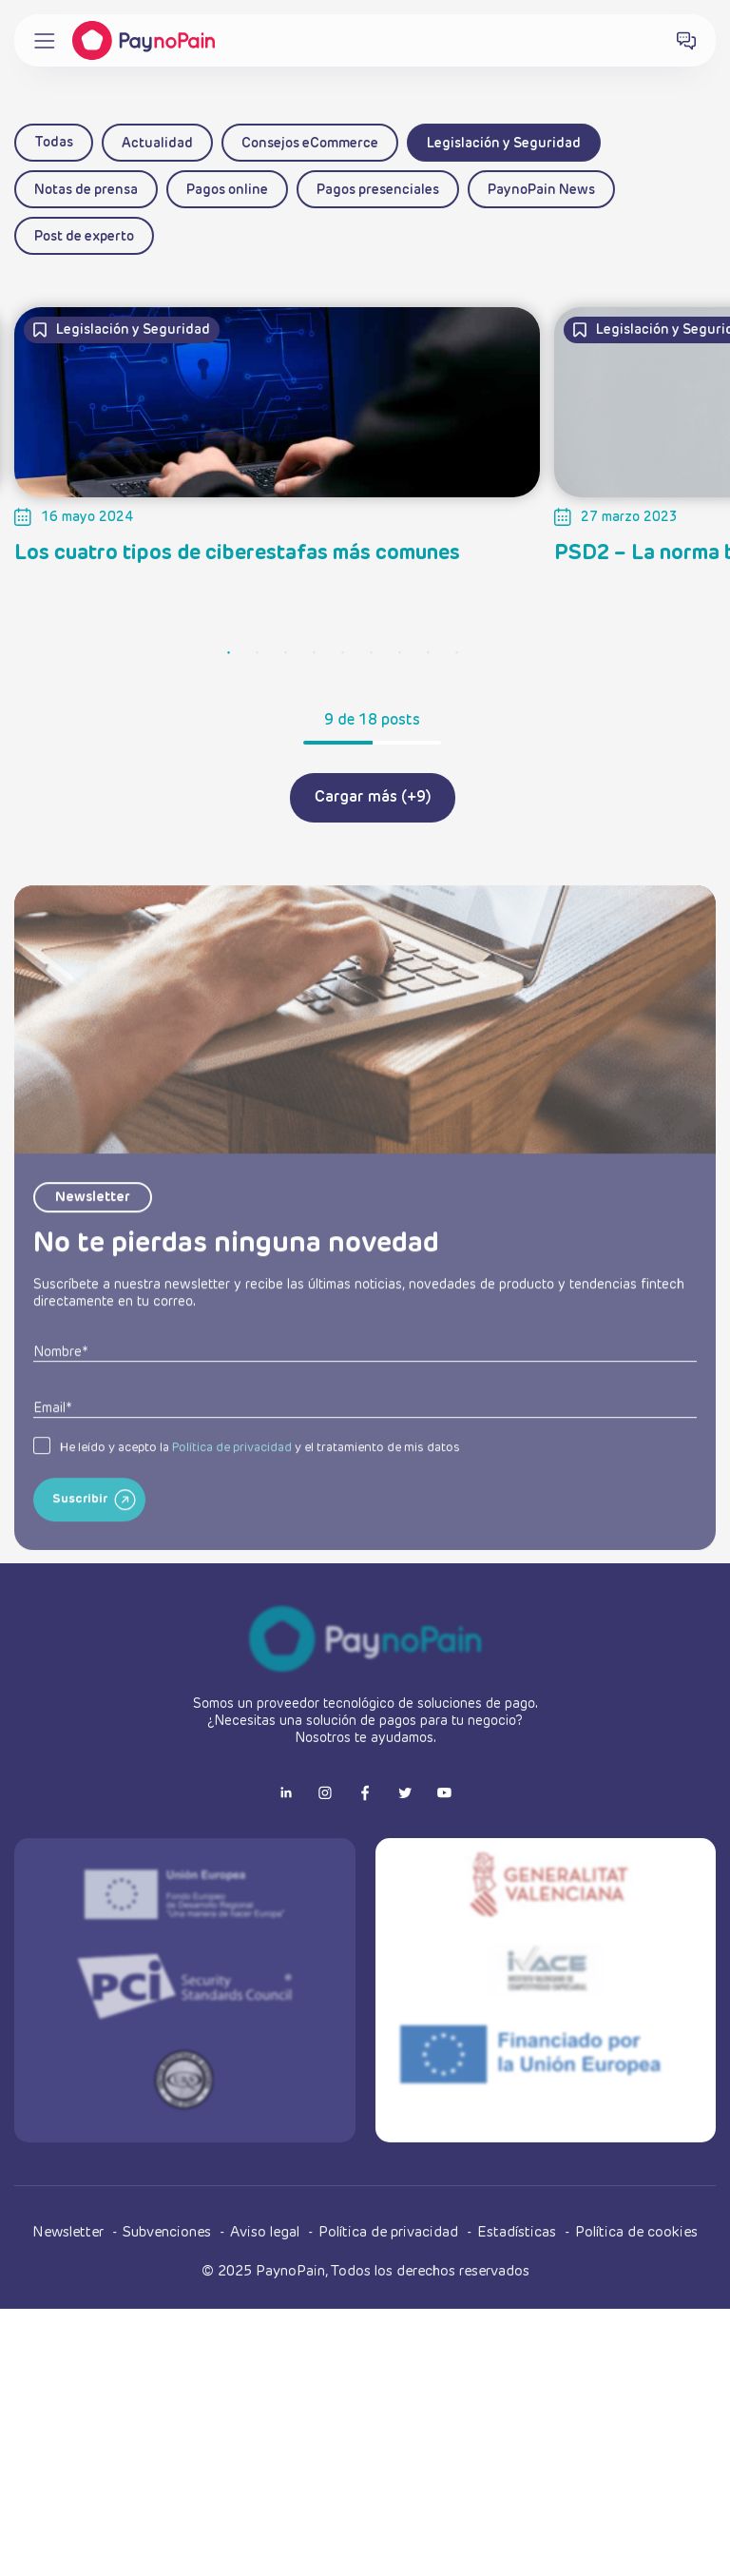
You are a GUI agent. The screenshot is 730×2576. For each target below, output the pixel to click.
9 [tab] (457, 653)
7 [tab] (400, 653)
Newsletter (69, 2232)
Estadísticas (518, 2232)
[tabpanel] (277, 420)
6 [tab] (371, 653)
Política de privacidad (232, 1501)
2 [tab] (257, 653)
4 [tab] (314, 653)
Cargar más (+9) (373, 797)
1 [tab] (229, 653)
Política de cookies (636, 2232)
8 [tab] (428, 653)
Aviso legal (266, 2232)
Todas (53, 142)
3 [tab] (286, 653)
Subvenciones (169, 2232)
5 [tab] (343, 653)
